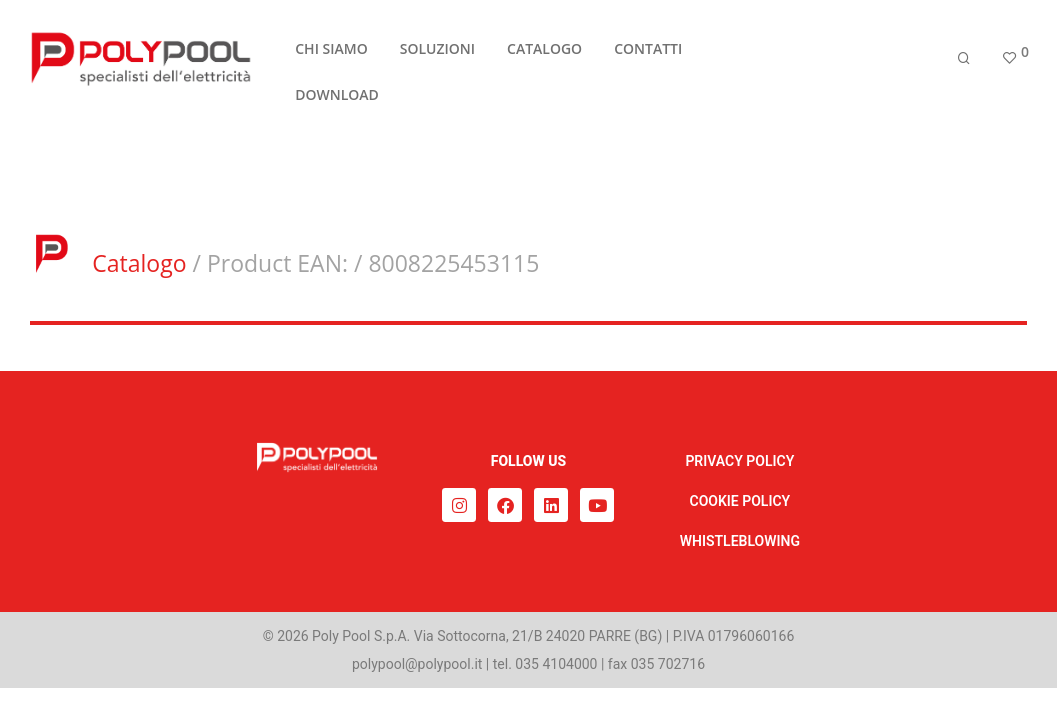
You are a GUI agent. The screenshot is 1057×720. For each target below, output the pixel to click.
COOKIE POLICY (740, 501)
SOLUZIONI (437, 53)
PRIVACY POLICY (739, 461)
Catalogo (139, 263)
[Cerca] (964, 62)
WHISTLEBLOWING (740, 541)
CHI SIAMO (331, 53)
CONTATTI (648, 53)
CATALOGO (544, 53)
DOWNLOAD (337, 99)
